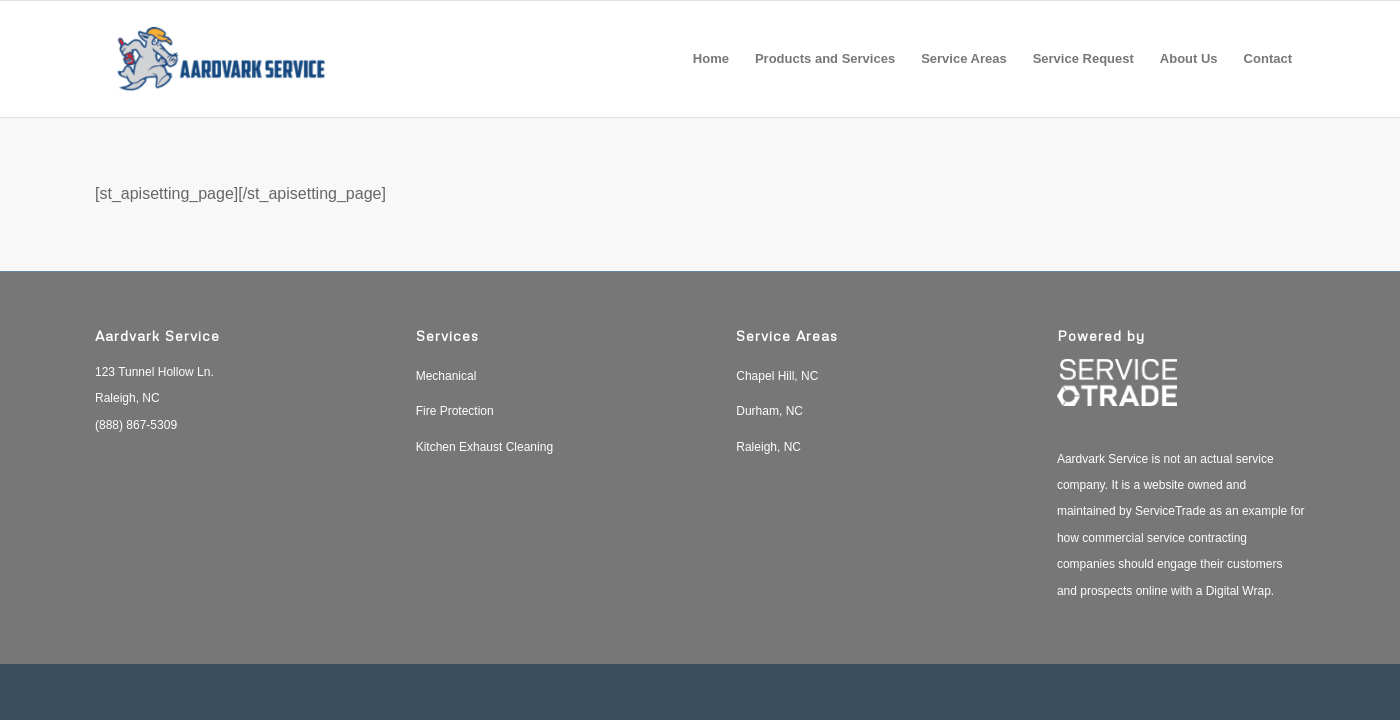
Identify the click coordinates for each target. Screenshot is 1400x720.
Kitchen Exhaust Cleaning (484, 447)
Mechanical (446, 376)
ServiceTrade (1170, 511)
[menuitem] (711, 59)
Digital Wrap (1238, 591)
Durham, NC (769, 411)
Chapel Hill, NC (777, 376)
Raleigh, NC (768, 447)
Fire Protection (455, 411)
